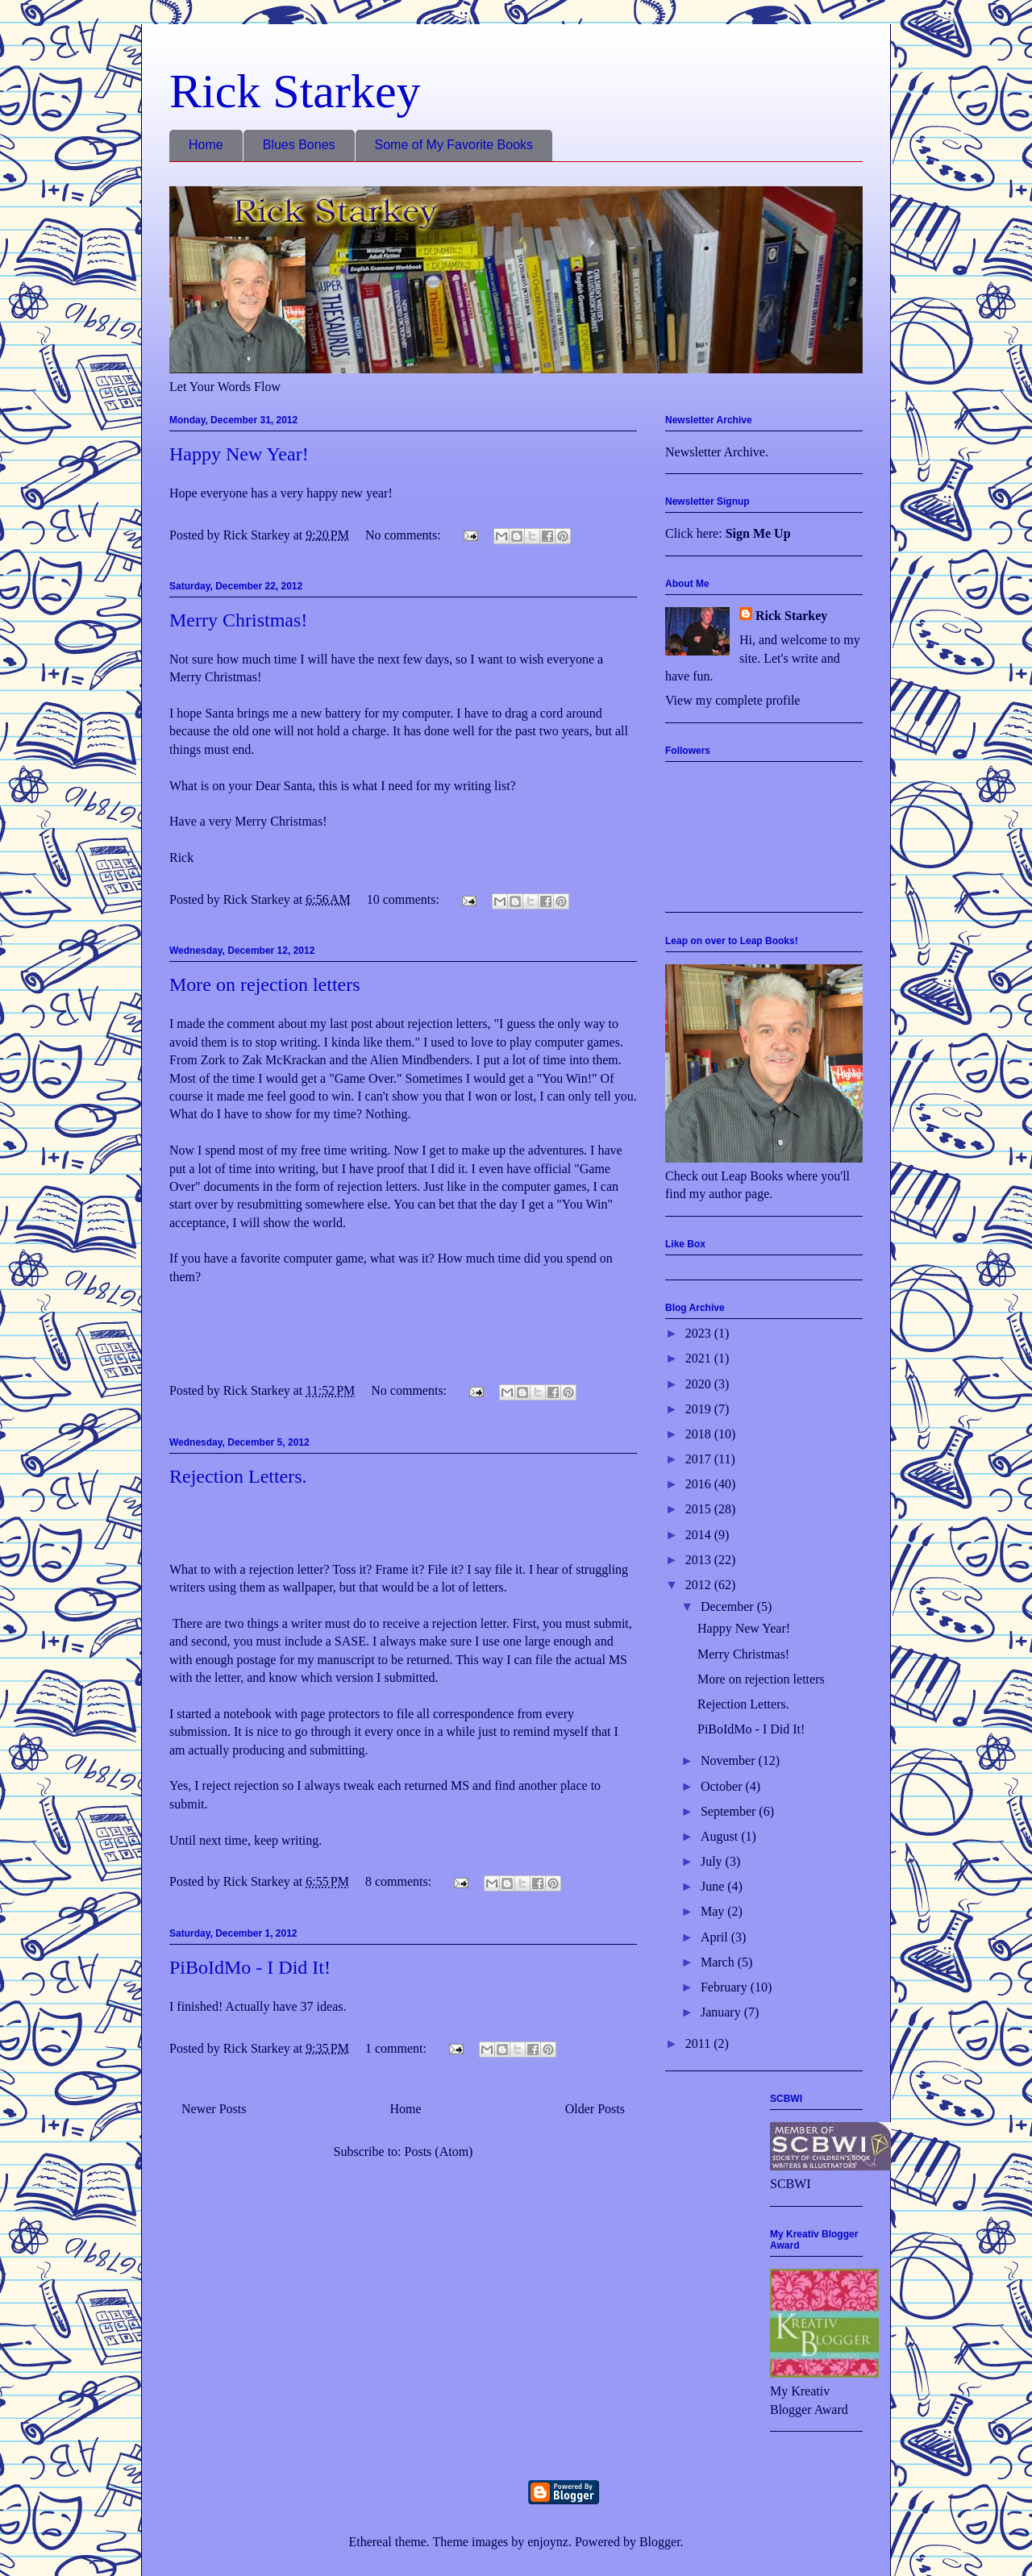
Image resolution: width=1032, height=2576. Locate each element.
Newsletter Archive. (716, 452)
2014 (699, 1535)
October (723, 1786)
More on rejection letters (264, 984)
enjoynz (547, 2542)
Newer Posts (213, 2109)
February (726, 1987)
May (714, 1911)
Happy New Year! (239, 453)
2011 (699, 2043)
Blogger (659, 2542)
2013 (699, 1560)
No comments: (404, 535)
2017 (699, 1459)
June (714, 1886)
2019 (699, 1409)
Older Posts (595, 2109)
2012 (699, 1585)
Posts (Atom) (439, 2151)
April (716, 1937)
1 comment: (397, 2048)
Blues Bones (299, 145)
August (721, 1836)
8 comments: (400, 1881)
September (730, 1811)
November (730, 1760)
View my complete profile (732, 700)
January (722, 2012)
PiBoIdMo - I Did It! (250, 1967)
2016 (699, 1484)
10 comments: (405, 899)
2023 (699, 1333)
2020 (699, 1384)
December (729, 1606)
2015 (699, 1509)
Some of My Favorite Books (454, 145)
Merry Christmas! (238, 620)
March (719, 1962)
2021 (699, 1358)
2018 (699, 1434)
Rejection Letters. (238, 1476)
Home (206, 145)
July (713, 1861)
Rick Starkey (295, 91)
